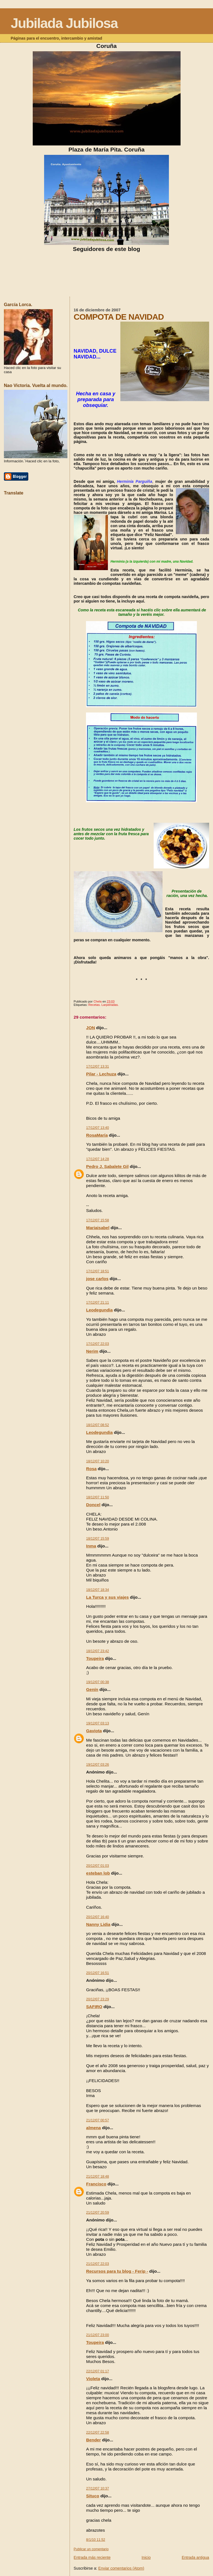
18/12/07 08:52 (97, 1425)
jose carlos (97, 1278)
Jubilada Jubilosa (64, 23)
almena (93, 2127)
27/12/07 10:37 (97, 2488)
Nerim (92, 1351)
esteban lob (98, 1873)
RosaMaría (97, 1135)
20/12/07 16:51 (97, 1973)
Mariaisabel (98, 1227)
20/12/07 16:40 (97, 1917)
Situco (92, 2495)
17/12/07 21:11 (97, 1302)
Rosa (91, 1468)
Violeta (93, 2378)
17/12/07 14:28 (97, 1159)
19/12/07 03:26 (97, 1765)
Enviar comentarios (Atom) (121, 2568)
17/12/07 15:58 (97, 1220)
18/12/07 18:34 (97, 1590)
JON (90, 1027)
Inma (91, 1546)
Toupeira (95, 1658)
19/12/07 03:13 (97, 1723)
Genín (92, 1689)
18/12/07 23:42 (97, 1651)
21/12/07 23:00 (97, 2335)
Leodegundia (99, 1310)
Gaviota (94, 1730)
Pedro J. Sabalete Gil (107, 1166)
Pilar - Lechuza (101, 1074)
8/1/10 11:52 (95, 2540)
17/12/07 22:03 (97, 1344)
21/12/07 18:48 (97, 2176)
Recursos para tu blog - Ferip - (117, 2271)
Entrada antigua (195, 2557)
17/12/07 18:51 (97, 1271)
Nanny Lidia (98, 1924)
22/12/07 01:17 (97, 2371)
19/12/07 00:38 (97, 1682)
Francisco (96, 2184)
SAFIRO (94, 2006)
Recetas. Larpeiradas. (103, 1004)
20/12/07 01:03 (97, 1866)
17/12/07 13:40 (97, 1128)
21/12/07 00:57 (97, 2120)
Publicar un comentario (91, 2549)
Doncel (93, 1504)
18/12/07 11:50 (97, 1497)
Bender (93, 2439)
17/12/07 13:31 (97, 1066)
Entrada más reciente (92, 2557)
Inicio (146, 2557)
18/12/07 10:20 (97, 1461)
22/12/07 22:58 (97, 2432)
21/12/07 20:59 (97, 2212)
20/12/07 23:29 (97, 1999)
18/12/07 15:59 (97, 1539)
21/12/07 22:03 (97, 2264)
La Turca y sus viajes (107, 1597)
